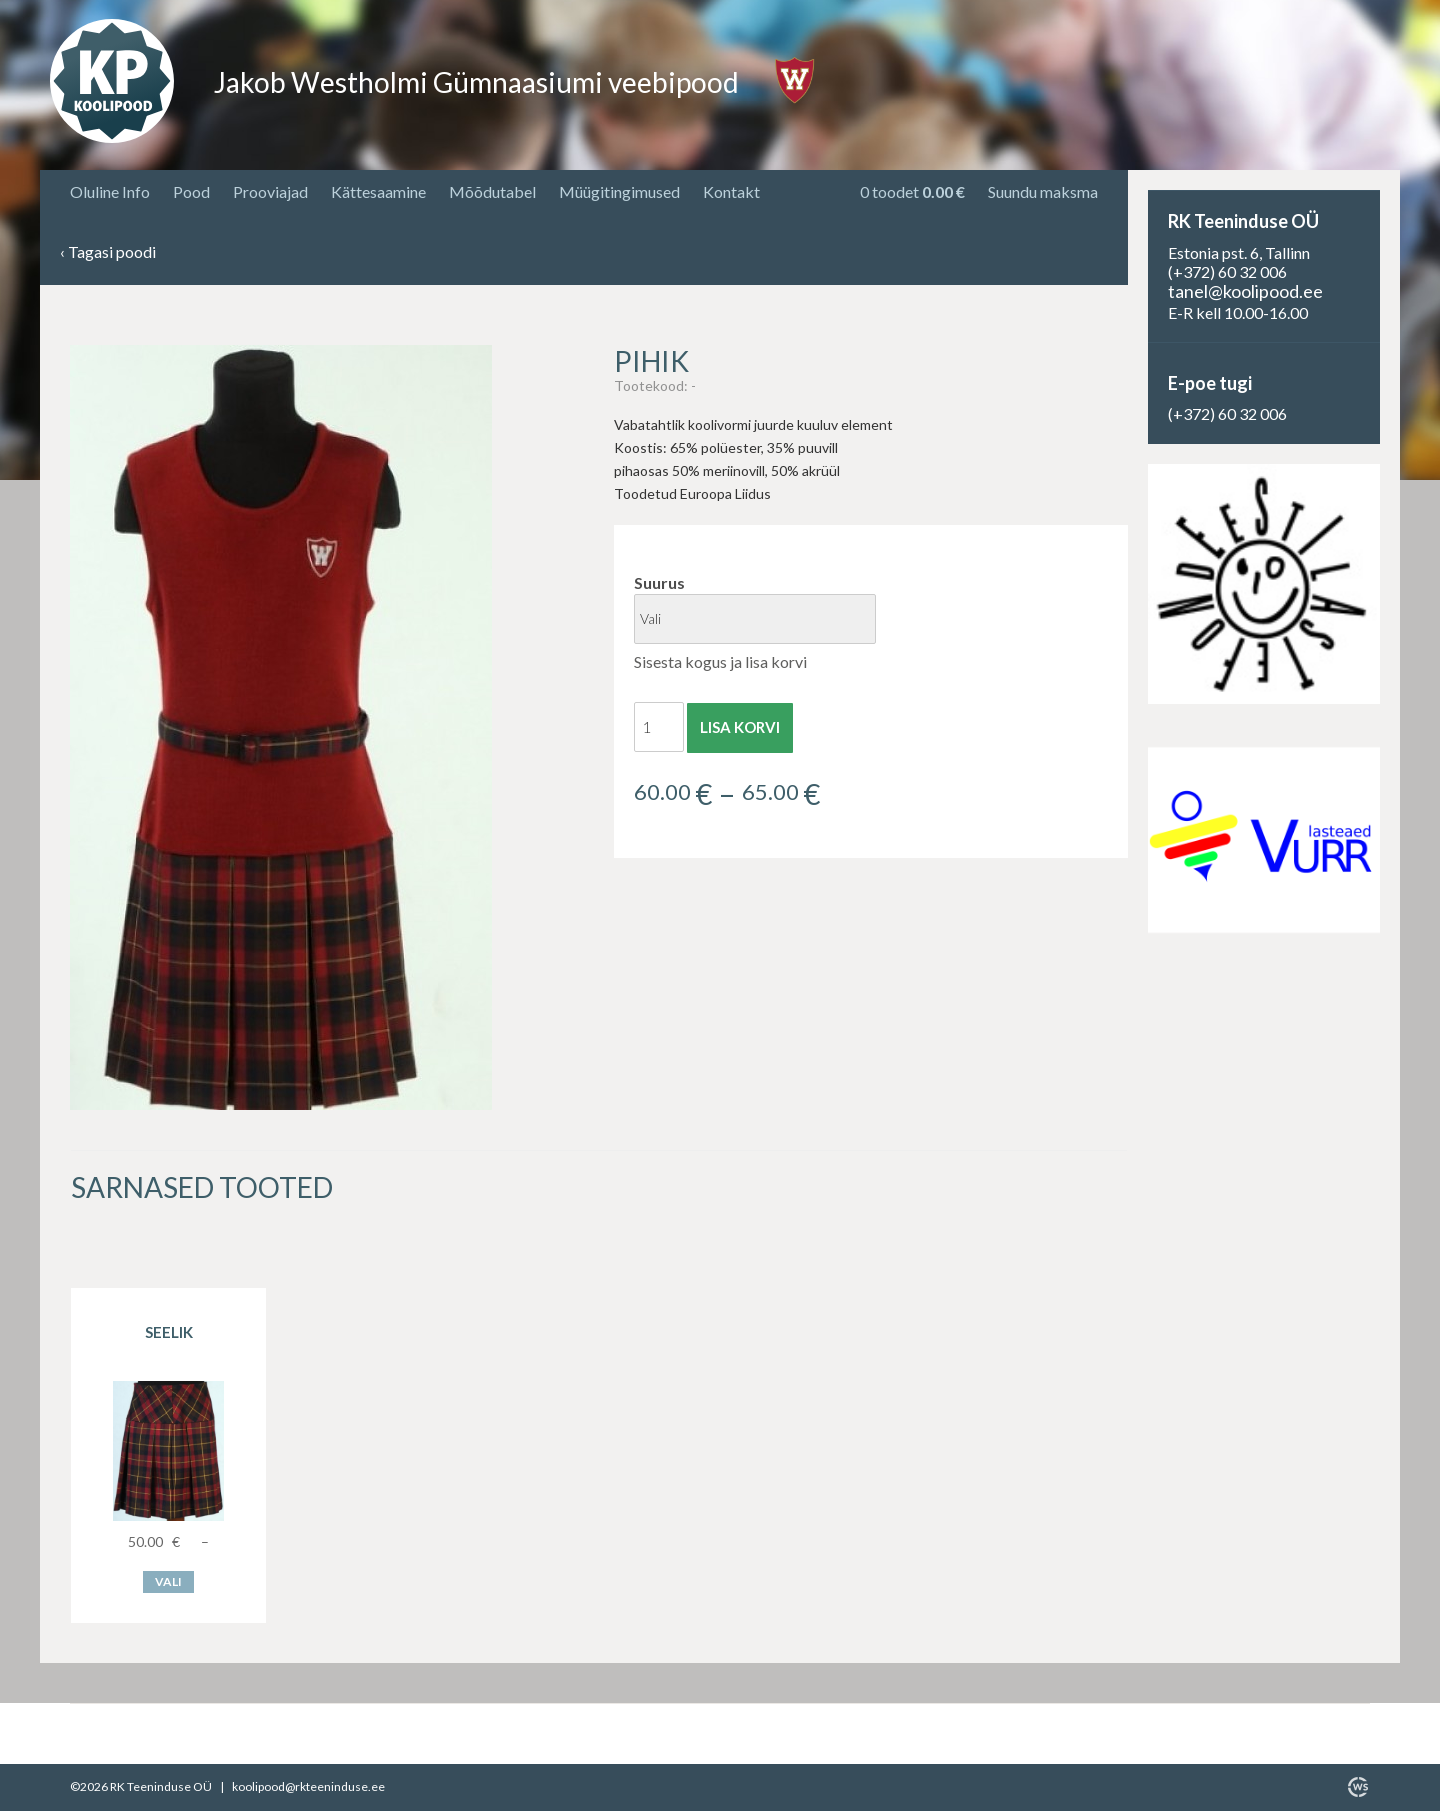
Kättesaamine (378, 191)
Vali (168, 1581)
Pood (191, 191)
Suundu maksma (1043, 191)
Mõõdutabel (492, 191)
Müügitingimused (619, 191)
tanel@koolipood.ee (1245, 291)
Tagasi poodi (108, 252)
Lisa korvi (740, 727)
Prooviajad (270, 191)
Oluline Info (110, 191)
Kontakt (731, 191)
